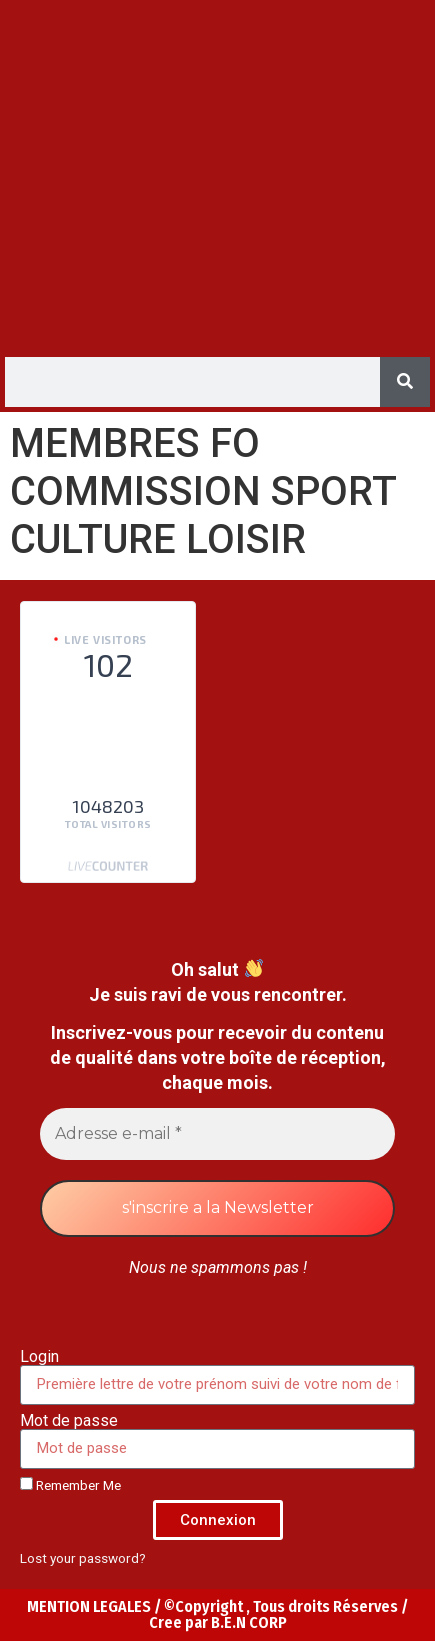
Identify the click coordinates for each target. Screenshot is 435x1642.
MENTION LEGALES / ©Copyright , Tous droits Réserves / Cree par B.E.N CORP (217, 1614)
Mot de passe (69, 1421)
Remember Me (70, 1485)
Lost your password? (83, 1558)
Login (39, 1357)
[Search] (405, 382)
